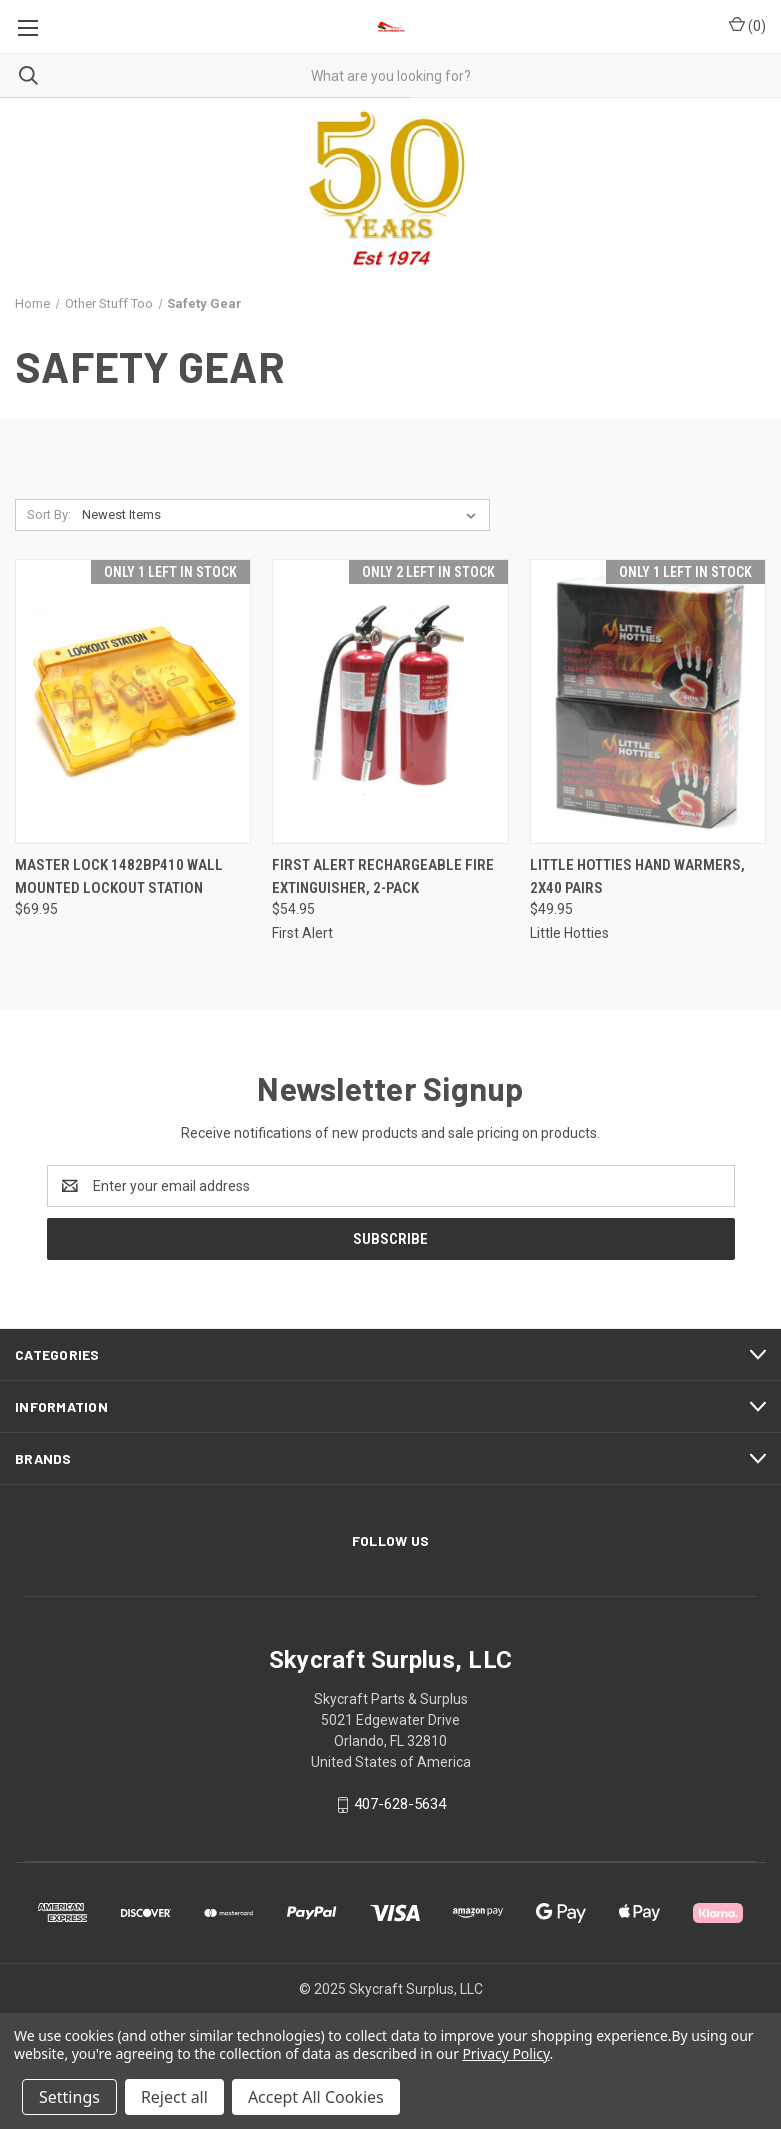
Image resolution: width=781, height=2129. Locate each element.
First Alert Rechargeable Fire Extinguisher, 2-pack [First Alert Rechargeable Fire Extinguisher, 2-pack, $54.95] (383, 876)
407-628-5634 (400, 1804)
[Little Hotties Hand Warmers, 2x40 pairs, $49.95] (648, 701)
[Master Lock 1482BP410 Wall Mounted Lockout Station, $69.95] (133, 701)
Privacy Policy (505, 2053)
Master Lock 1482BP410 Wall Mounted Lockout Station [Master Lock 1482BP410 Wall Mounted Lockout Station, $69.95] (119, 876)
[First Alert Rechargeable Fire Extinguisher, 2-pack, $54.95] (390, 701)
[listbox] (283, 515)
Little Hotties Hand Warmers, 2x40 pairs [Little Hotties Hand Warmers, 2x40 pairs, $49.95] (637, 876)
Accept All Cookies (316, 2097)
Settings (69, 2097)
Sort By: (49, 514)
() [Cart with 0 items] (747, 25)
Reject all (174, 2097)
